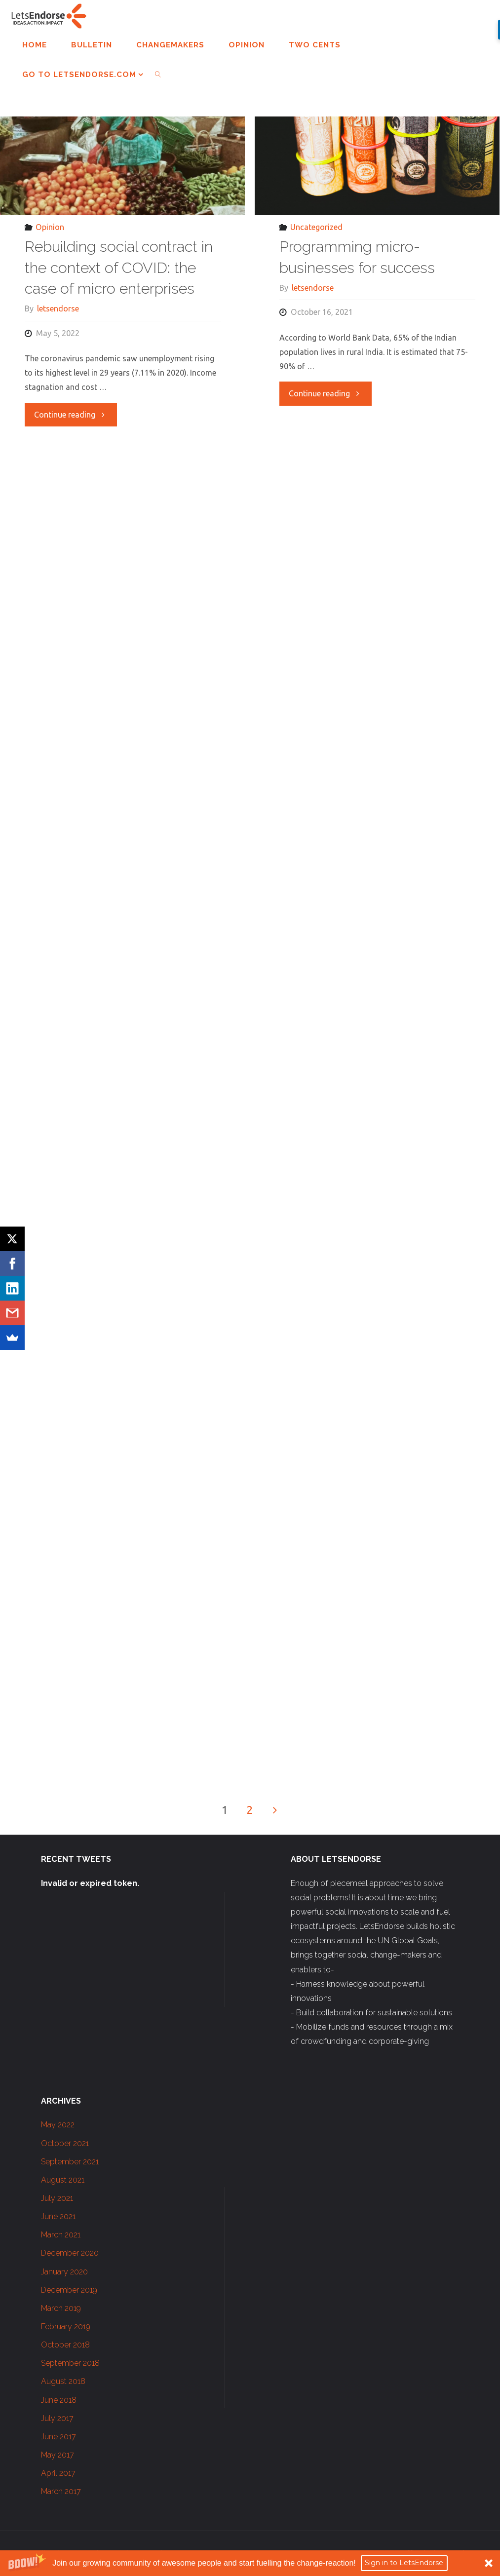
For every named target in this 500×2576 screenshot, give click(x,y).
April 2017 (58, 2473)
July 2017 (57, 2418)
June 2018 (59, 2400)
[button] (250, 2563)
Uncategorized (316, 227)
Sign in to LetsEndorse (404, 2562)
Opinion (50, 227)
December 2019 (69, 2290)
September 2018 (70, 2363)
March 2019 (61, 2308)
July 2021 (57, 2198)
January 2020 (64, 2271)
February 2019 (65, 2326)
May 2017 (57, 2455)
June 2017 (58, 2436)
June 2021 (58, 2216)
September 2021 (70, 2161)
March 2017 (61, 2491)
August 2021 (62, 2180)
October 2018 (65, 2344)
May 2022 (58, 2124)
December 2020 (70, 2253)
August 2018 (63, 2381)
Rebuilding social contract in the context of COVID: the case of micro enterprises (119, 267)
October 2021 (65, 2143)
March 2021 (60, 2234)
